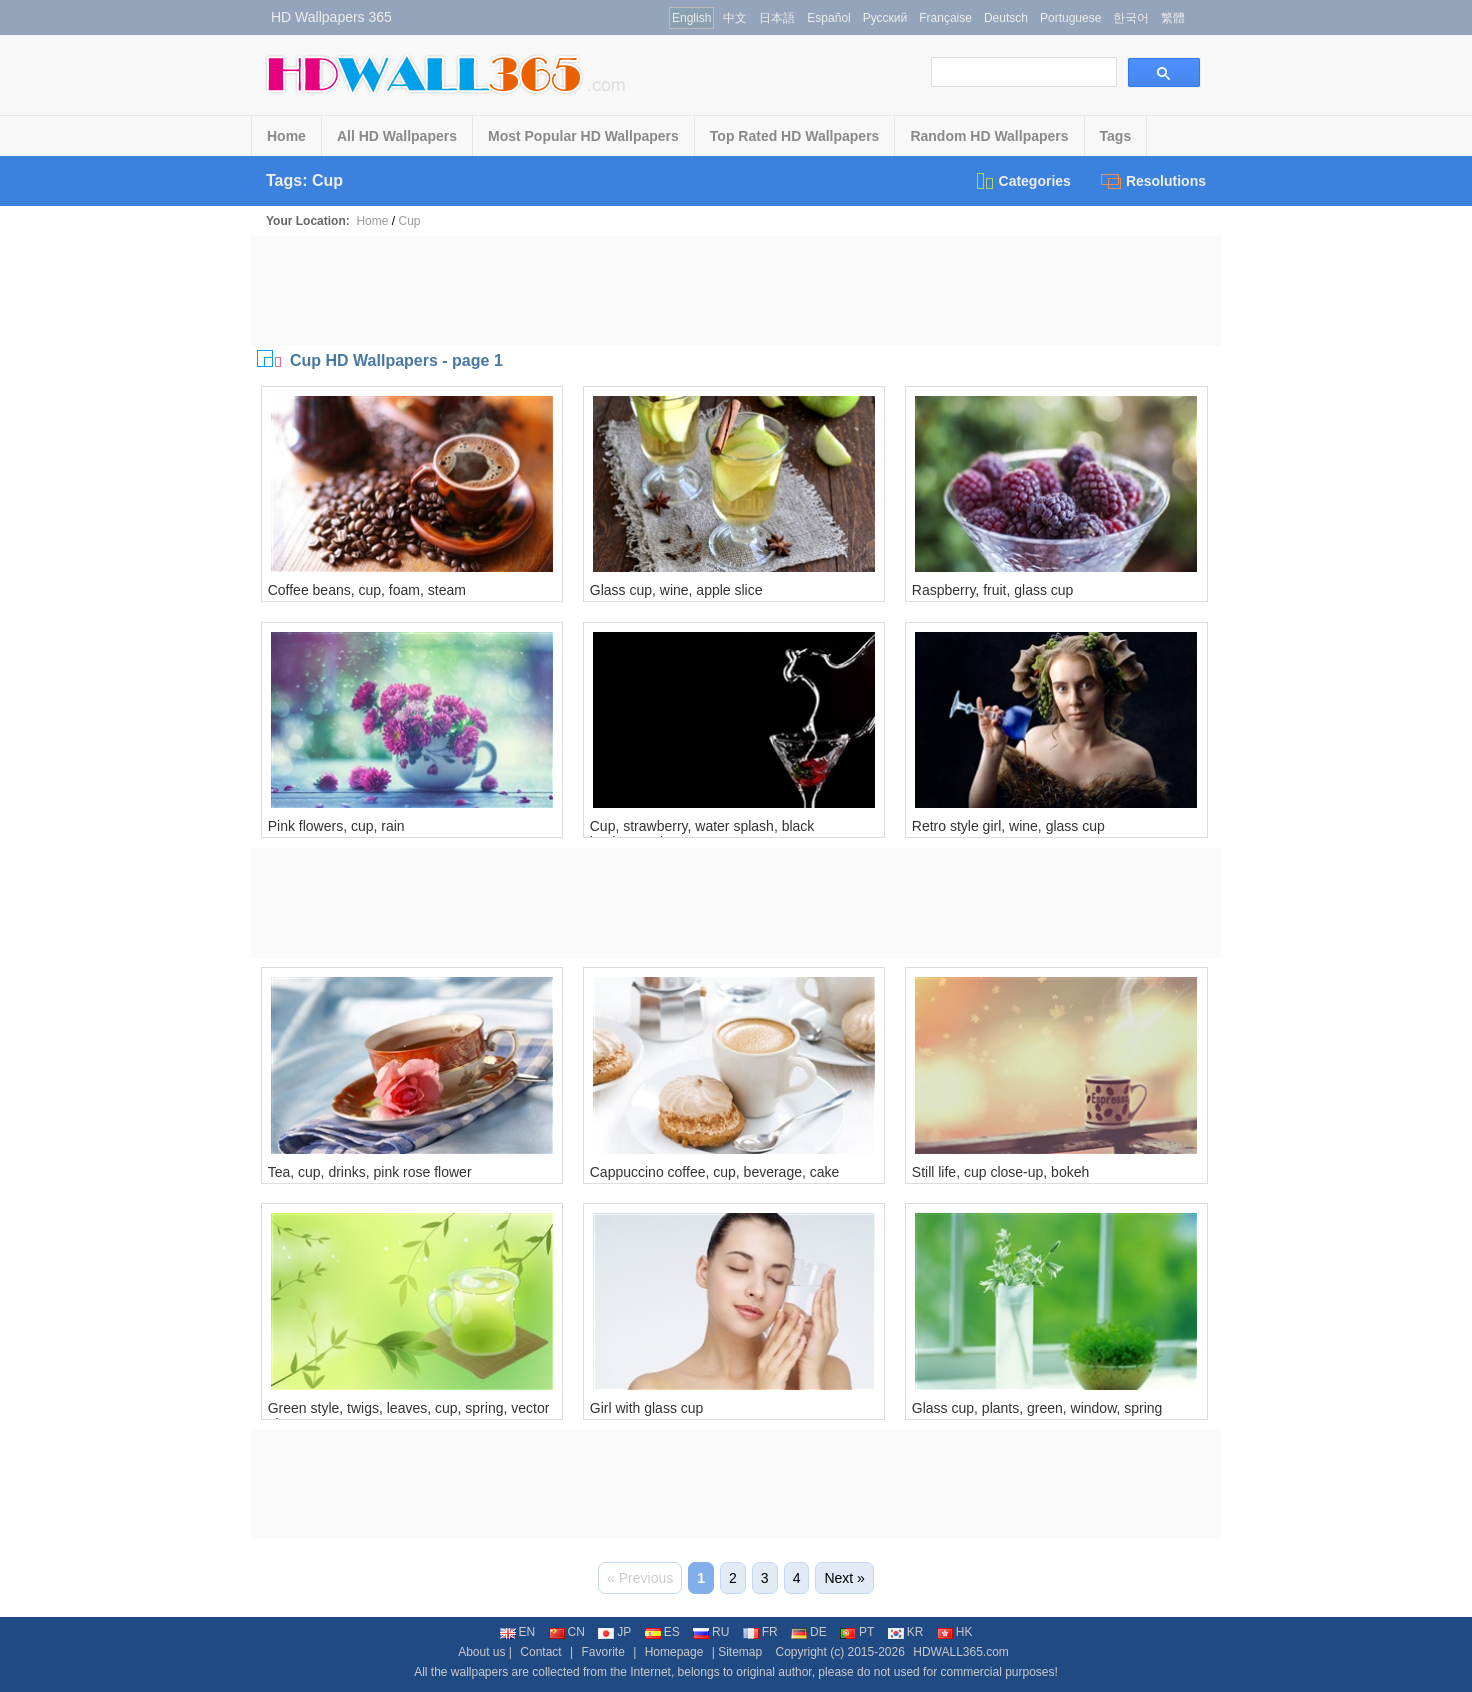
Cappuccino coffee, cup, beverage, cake (715, 1172)
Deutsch (1006, 18)
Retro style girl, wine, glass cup (1008, 826)
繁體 (1173, 18)
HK (955, 1632)
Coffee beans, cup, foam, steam (367, 590)
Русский (885, 18)
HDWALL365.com (961, 1652)
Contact (540, 1652)
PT (857, 1632)
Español (828, 18)
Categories (1022, 181)
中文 (735, 18)
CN (567, 1632)
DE (809, 1632)
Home (286, 136)
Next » (844, 1578)
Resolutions (1153, 181)
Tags (1116, 136)
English (691, 18)
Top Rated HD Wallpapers (795, 136)
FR (760, 1632)
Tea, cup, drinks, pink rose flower (370, 1172)
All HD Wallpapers (397, 136)
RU (711, 1632)
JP (614, 1632)
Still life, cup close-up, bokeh (1000, 1172)
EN (518, 1632)
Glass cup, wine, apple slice (676, 590)
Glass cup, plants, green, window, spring (1037, 1408)
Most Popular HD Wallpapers (583, 136)
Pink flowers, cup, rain (336, 826)
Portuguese (1070, 18)
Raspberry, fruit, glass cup (993, 590)
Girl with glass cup (647, 1408)
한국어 (1131, 18)
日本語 (777, 18)
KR (906, 1632)
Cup (409, 221)
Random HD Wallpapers (989, 136)
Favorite (602, 1652)
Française (945, 18)
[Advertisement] (736, 291)
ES (662, 1632)
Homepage (674, 1652)
